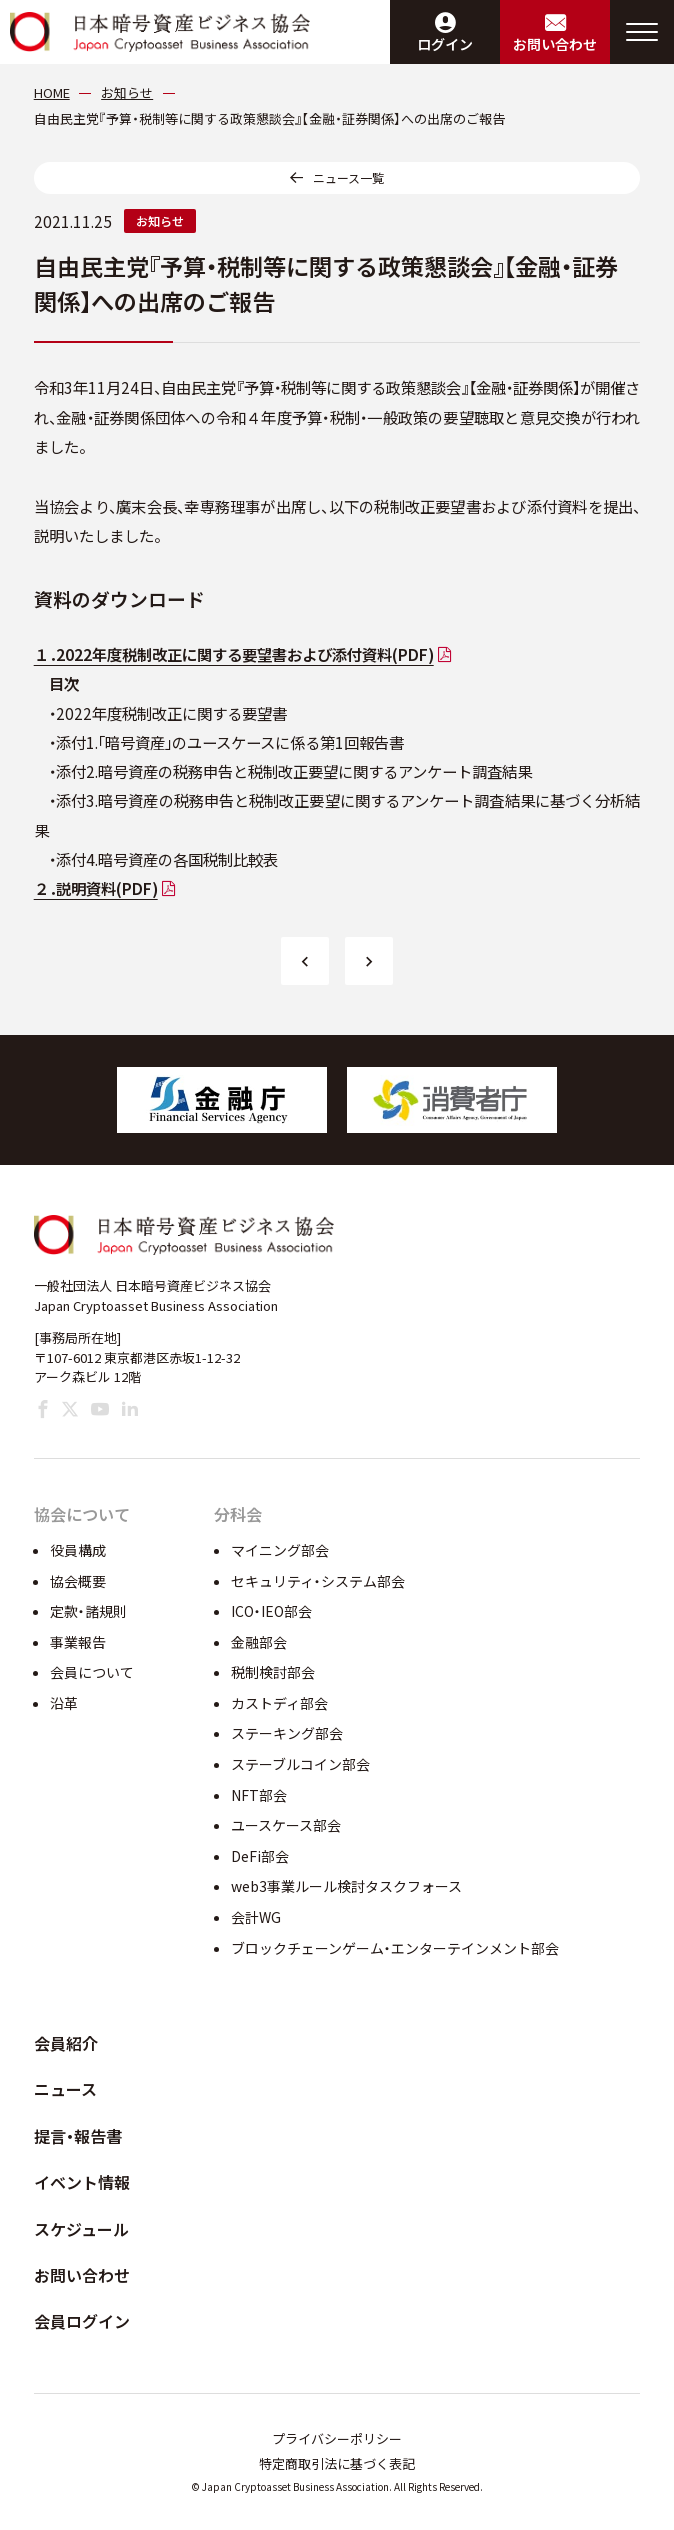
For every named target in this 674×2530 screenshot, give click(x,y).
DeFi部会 (260, 1856)
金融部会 (259, 1642)
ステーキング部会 (287, 1733)
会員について (92, 1672)
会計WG (256, 1917)
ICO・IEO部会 (271, 1611)
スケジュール (81, 2229)
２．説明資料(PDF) (96, 888)
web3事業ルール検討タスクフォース (346, 1886)
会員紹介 (66, 2043)
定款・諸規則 (88, 1611)
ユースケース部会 (286, 1825)
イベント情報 (82, 2182)
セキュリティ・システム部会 (318, 1581)
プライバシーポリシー (337, 2438)
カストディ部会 (279, 1703)
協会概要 (78, 1581)
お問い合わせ (82, 2275)
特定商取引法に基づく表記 (337, 2463)
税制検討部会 (273, 1672)
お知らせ (160, 220)
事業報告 (78, 1642)
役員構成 (78, 1550)
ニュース (65, 2089)
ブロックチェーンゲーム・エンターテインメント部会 (395, 1948)
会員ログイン (82, 2321)
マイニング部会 (280, 1550)
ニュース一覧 (348, 177)
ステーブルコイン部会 (300, 1764)
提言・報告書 (78, 2136)
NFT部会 (259, 1795)
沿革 (64, 1703)
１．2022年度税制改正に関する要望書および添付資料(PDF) (234, 654)
